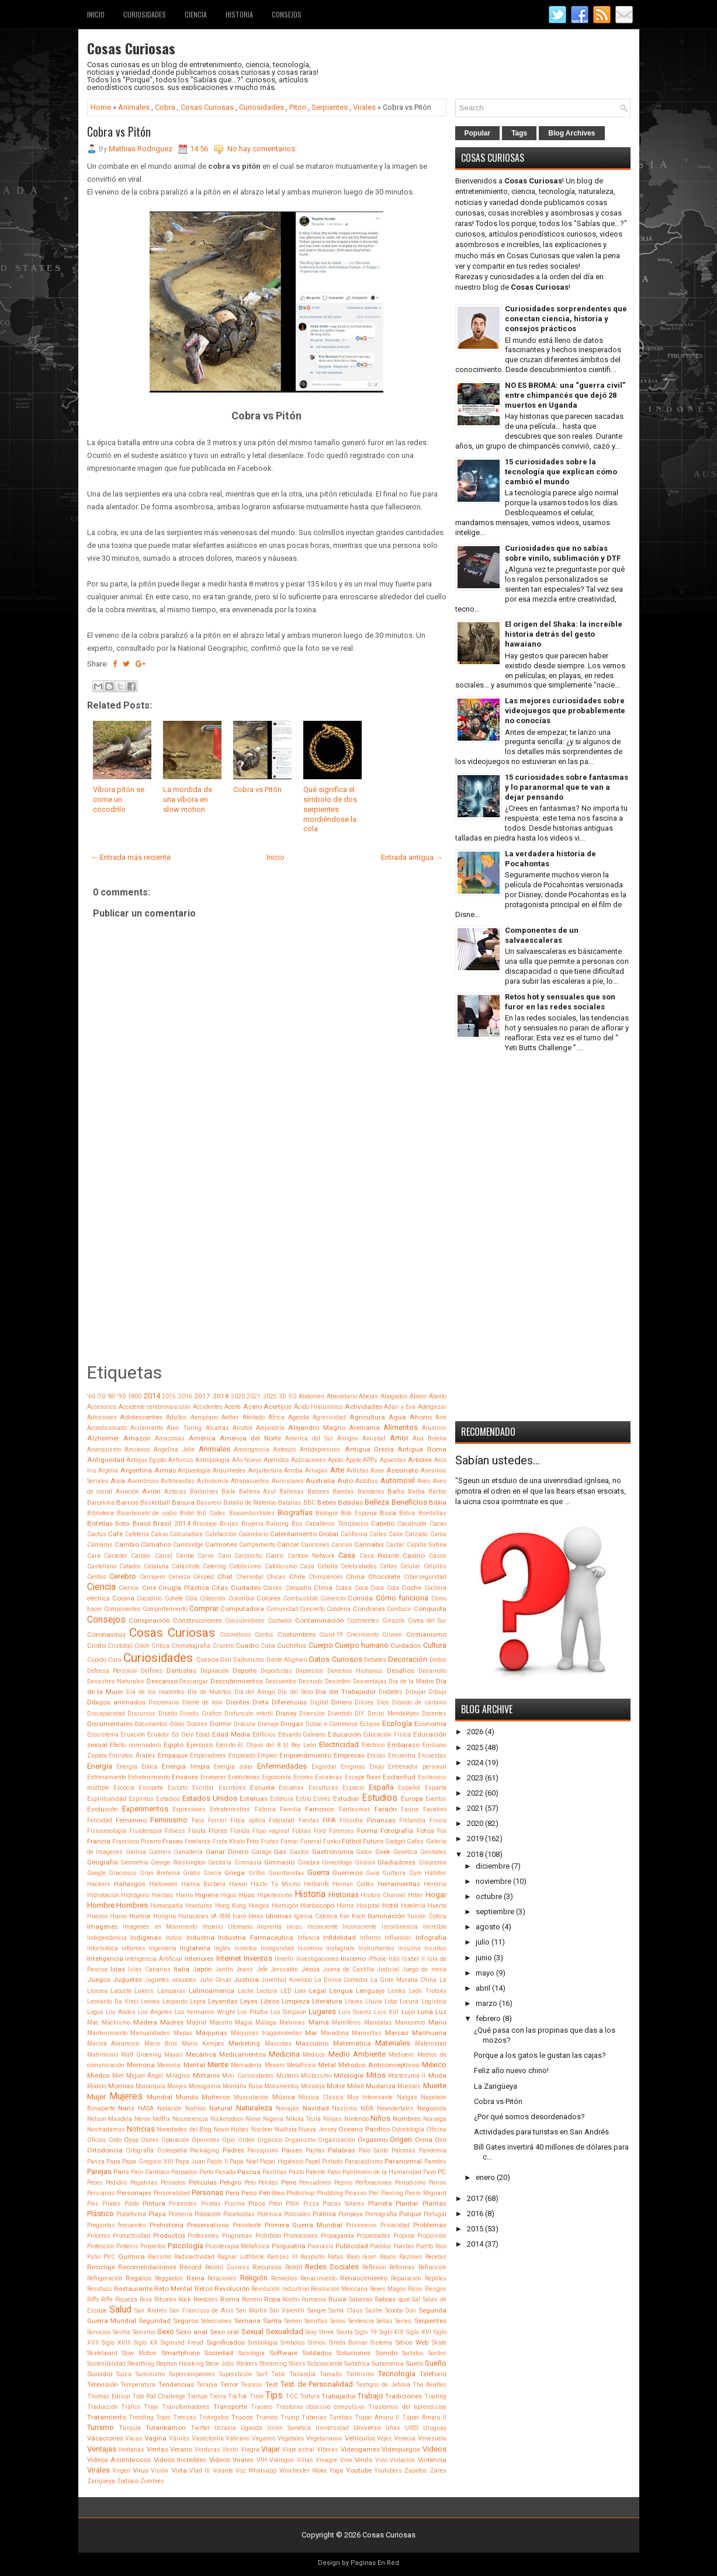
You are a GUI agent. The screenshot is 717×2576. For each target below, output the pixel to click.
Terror (229, 2384)
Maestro (221, 2022)
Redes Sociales (332, 2266)
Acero (252, 1406)
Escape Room (363, 1777)
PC (442, 2172)
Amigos (347, 1438)
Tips (274, 2395)
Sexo (165, 2331)
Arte (337, 1470)
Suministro (150, 2374)
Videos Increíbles (180, 2460)
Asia (117, 1481)
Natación (169, 2108)
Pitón (292, 2203)
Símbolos (292, 2342)
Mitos (376, 2075)
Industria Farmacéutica (255, 1937)
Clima (323, 1588)
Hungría (164, 1916)
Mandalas (378, 2022)
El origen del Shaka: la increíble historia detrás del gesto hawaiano (563, 634)
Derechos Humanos (355, 1671)
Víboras (327, 2449)
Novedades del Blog (184, 2129)
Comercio (332, 1598)
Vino (381, 2460)
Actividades (363, 1406)
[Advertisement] (266, 1278)
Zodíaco (127, 2481)
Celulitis (435, 1566)
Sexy (311, 2332)
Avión (151, 1491)
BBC (309, 1502)
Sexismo (144, 2332)
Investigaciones (317, 1959)
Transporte (230, 2407)
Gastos (299, 1852)
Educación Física (387, 1734)
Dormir (220, 1724)
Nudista (286, 2129)
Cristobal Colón (129, 1646)
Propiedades (373, 2236)
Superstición (235, 2374)
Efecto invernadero (135, 1745)
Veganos (264, 2438)
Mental (194, 2065)
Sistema (381, 2342)
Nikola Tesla (303, 2119)
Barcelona (101, 1502)
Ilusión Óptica (426, 1916)
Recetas (435, 2257)
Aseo (377, 1470)
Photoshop (300, 2193)
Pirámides (183, 2203)
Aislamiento (146, 1428)
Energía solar (233, 1766)
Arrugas (316, 1470)
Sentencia (361, 2321)
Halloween (163, 1884)
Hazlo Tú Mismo (275, 1884)
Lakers (144, 1991)
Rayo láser (361, 2257)
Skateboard (102, 2353)
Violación (402, 2460)
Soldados (317, 2353)
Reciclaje (101, 2267)
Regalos (138, 2278)
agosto (488, 1926)
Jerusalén (284, 1969)
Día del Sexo (295, 1692)
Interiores (199, 1958)
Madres (171, 2022)
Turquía (130, 2428)
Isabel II (413, 1959)
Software (283, 2353)
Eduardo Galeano (302, 1734)
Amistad (374, 1438)
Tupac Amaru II (377, 2417)
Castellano (101, 1566)
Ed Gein (183, 1734)
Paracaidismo (364, 2161)
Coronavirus (106, 1634)
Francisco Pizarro (136, 1841)
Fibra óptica (247, 1820)
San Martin (251, 2310)
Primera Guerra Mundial (304, 2225)
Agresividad (329, 1417)
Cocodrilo (149, 1598)
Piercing (392, 2193)
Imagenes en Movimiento (160, 1927)
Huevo (118, 1916)
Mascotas (278, 2043)
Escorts (178, 1788)
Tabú (278, 2374)
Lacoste (120, 1991)
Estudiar (346, 1798)
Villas (305, 2460)
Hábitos (435, 1873)
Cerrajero (152, 1577)
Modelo (96, 2086)
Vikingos (281, 2460)
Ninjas (332, 2119)
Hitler (415, 1895)
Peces (95, 2182)
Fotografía (396, 1831)
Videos (434, 2449)
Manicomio (410, 2022)
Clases (272, 1588)
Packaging (204, 2150)
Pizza (311, 2203)
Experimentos (145, 1808)
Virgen (121, 2470)
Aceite (232, 1407)
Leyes (249, 2001)
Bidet (187, 1513)
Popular (478, 133)
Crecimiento (363, 1634)
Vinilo (363, 2460)
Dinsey (364, 1702)
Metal (327, 2065)
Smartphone (180, 2353)
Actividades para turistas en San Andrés (541, 2131)
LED (286, 1991)
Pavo (429, 2172)
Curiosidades (144, 14)
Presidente (247, 2225)
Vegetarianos (324, 2438)
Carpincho (248, 1556)
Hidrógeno (135, 1895)
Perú (233, 2193)
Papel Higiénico (281, 2161)
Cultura (434, 1645)
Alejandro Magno (316, 1428)
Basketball (155, 1502)
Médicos (314, 2054)
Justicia (246, 1980)
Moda (437, 2075)
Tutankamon (166, 2428)
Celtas (388, 1566)
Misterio (287, 2075)
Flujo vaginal (270, 1831)
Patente (315, 2172)
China (355, 1576)
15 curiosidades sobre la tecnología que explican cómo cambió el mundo (561, 471)
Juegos (98, 1980)
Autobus (366, 1481)
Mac (93, 2022)
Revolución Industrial (280, 2289)
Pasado (225, 2172)
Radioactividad (194, 2257)
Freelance (198, 1841)
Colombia (241, 1598)
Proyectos (153, 2246)
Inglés (222, 1948)
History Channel (383, 1895)
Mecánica (201, 2054)
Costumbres (297, 1634)
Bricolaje (205, 1523)
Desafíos (400, 1671)
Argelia (108, 1470)
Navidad (316, 2108)
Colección (213, 1598)
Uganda (251, 2428)
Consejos (287, 14)
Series (403, 2321)
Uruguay (434, 2428)
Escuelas (291, 1788)
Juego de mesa (424, 1969)
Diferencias (289, 1702)
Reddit (293, 2267)
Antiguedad (105, 1460)
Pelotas (268, 2182)
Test (271, 2384)
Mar (311, 2033)
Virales (364, 107)
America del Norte (250, 1438)
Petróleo (272, 2193)
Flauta (197, 1831)
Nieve (253, 2119)
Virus (140, 2470)
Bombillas (432, 1513)
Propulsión (431, 2236)
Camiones (221, 1544)
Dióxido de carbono (419, 1702)
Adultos (176, 1417)
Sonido (386, 2353)
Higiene (207, 1895)
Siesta (345, 2332)
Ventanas (131, 2449)
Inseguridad (277, 1948)
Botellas (100, 1523)
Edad (203, 1734)
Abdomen (311, 1396)
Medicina (284, 2054)
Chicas (276, 1577)
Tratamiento (106, 2417)
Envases (185, 1777)
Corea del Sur (427, 1620)
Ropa (272, 2299)
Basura (183, 1502)
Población (208, 2214)
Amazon (137, 1438)
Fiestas (309, 1820)
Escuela (262, 1787)
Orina (423, 2140)
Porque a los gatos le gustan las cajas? (540, 2055)
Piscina (234, 2203)
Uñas (393, 2428)
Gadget (395, 1841)
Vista (179, 2470)
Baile (228, 1491)
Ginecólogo (337, 1862)
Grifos (256, 1873)
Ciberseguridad (425, 1577)
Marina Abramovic (113, 2043)
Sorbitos (413, 2353)
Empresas (349, 1755)
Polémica (269, 2214)
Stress (297, 2363)
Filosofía (351, 1820)
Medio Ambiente (357, 2054)
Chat (225, 1576)
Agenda (298, 1417)
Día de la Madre (411, 1681)
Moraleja (313, 2086)
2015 (169, 1396)
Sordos (437, 2353)
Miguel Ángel (144, 2075)
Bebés (326, 1502)
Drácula (244, 1724)
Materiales (392, 2043)
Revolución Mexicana (339, 2289)
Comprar (204, 1608)
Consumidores (245, 1620)
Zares (438, 2470)
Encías (376, 1755)
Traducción (102, 2407)
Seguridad (154, 2321)
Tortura (310, 2396)
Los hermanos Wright (205, 2012)
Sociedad (218, 2353)
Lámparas (171, 1991)
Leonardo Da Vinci (112, 2001)
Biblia (437, 1502)
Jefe (262, 1969)
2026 (475, 1731)
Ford (320, 1831)
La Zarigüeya (495, 2086)
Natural (221, 2108)
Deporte (245, 1671)
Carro (274, 1555)
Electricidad (339, 1744)
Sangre (316, 2310)
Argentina (136, 1470)
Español (409, 1788)
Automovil (397, 1480)
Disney (286, 1713)
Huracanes (193, 1916)
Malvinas (292, 2022)
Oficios (96, 2140)
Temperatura (137, 2384)
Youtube (359, 2470)
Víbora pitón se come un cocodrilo (118, 799)
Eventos (435, 1799)
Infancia (308, 1938)
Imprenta (269, 1927)
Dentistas (181, 1671)
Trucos (242, 2417)
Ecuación (132, 1734)
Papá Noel (244, 2161)
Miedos (98, 2075)
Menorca (169, 2065)
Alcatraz (217, 1428)
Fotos (425, 1831)
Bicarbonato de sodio (147, 1513)
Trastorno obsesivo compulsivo (320, 2407)
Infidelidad (339, 1937)
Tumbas (340, 2417)
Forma (367, 1831)
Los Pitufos (252, 2012)
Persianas (101, 2193)
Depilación (214, 1671)
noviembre (493, 1881)
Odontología (408, 2129)
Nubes (240, 2129)
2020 (238, 1396)
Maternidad (430, 2043)
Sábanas (361, 2299)
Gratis (191, 1873)
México (434, 2064)
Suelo (414, 2363)
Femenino (131, 1820)
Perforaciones (373, 2182)
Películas (203, 2182)
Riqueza (126, 2299)
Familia (290, 1809)
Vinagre (326, 2460)
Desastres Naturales (116, 1681)
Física (437, 1820)
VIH (262, 2460)
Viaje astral (298, 2449)
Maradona (335, 2033)
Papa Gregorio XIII (147, 2161)
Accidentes (208, 1407)
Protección (101, 2246)
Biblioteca (100, 1513)
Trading (435, 2396)
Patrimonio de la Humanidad (381, 2172)
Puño (94, 2257)
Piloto (131, 2203)
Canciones (315, 1545)
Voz (240, 2470)
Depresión (309, 1671)
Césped (203, 1577)
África (276, 1417)
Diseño (167, 1713)
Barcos (127, 1502)
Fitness (175, 1831)
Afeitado (254, 1417)
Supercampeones (192, 2374)
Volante (223, 2470)
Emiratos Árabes (132, 1755)
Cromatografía (190, 1646)
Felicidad (99, 1820)
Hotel (390, 1905)
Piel (374, 2193)
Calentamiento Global (304, 1534)
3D (282, 1396)
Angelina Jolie (174, 1449)
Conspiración (149, 1620)
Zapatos (415, 2470)
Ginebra (308, 1862)
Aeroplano (204, 1417)
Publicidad (351, 2246)
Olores (150, 2140)
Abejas (368, 1396)
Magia (243, 2022)
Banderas (371, 1491)
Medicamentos (242, 2054)
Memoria (141, 2065)
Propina (403, 2236)
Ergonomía (276, 1777)
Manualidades (150, 2033)
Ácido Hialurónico (318, 1407)
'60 (91, 1396)
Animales (134, 107)
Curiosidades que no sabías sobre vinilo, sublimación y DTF (563, 553)
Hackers (98, 1884)
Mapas (183, 2033)
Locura (409, 2001)
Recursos (267, 2267)
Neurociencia (190, 2119)
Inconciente (322, 1927)
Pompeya (350, 2214)
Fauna (409, 1809)
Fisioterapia (145, 1831)
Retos (204, 2289)
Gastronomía (333, 1852)
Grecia (212, 1873)
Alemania (364, 1428)
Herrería (435, 1884)
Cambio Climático (143, 1544)
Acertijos (278, 1406)
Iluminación (386, 1916)
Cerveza (179, 1577)
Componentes (122, 1609)
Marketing (244, 2043)
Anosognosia (251, 1449)
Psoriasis (320, 2246)
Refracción (432, 2267)
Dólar (177, 1724)
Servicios (99, 2332)
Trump (289, 2417)
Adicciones (102, 1417)
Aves (424, 1481)
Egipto (173, 1745)
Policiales (297, 2214)
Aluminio (434, 1428)
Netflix (161, 2119)
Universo (367, 2428)
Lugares (322, 2011)
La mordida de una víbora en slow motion (187, 799)
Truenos (266, 2417)
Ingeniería (162, 1948)
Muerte (434, 2085)
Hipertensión (274, 1895)
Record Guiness (227, 2267)
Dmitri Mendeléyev (393, 1713)
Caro (224, 1556)
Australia (320, 1481)
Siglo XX (146, 2342)
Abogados (394, 1396)
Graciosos (123, 1873)
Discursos (141, 1713)
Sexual (252, 2331)
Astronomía (212, 1481)
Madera (145, 2022)
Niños (380, 2118)
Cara (94, 1556)
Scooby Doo (400, 2310)
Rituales (165, 2299)
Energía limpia (185, 1766)
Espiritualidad (106, 1799)
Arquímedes (229, 1470)
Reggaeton (169, 2278)
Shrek (326, 2332)
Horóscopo (317, 1905)
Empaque (173, 1755)
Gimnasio (279, 1862)
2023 (475, 1777)
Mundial (159, 2097)
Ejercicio (199, 1745)
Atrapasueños (250, 1481)
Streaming (273, 2363)
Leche (246, 1991)
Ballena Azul (257, 1491)
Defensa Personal (112, 1671)
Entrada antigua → (412, 857)
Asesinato (402, 1470)
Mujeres (126, 2096)
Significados (225, 2342)
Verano (181, 2449)
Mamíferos (346, 2022)
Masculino (312, 2043)
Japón (202, 1969)
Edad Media (231, 1734)
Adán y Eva (399, 1407)
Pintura (154, 2203)
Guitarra (394, 1873)
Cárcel (163, 1556)
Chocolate (384, 1576)
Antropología (212, 1460)
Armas (165, 1470)
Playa (157, 2214)
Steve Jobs (220, 2363)
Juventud (273, 1980)
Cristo (96, 1645)
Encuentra (401, 1755)
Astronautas (178, 1481)
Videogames (360, 2449)
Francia (98, 1841)
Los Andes (121, 2012)
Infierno (370, 1938)
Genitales (433, 1852)
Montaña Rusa (242, 2086)
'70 (101, 1396)
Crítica (160, 1646)
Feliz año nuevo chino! (511, 2070)
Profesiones (203, 2236)
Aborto (437, 1396)
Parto (206, 2172)
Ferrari (217, 1820)
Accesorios (102, 1407)
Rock (184, 2299)
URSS (411, 2428)
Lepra (198, 2001)
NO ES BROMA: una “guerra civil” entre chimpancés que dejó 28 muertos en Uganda (565, 395)
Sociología (251, 2353)
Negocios (431, 2108)
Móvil (355, 2086)
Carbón (141, 1556)
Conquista (430, 1609)
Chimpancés (326, 1577)
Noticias (141, 2128)
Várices (179, 2438)
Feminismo (169, 1819)
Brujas (229, 1523)
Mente (217, 2064)
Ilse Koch (352, 1916)
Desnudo (311, 1681)
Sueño (435, 2363)
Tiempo (197, 2396)
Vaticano (238, 2438)
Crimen (392, 1634)
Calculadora (186, 1534)
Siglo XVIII (116, 2342)
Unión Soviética (289, 2428)
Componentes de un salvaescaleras (542, 935)
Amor (399, 1437)
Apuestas (393, 1460)
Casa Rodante (379, 1556)
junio (484, 1957)
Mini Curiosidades (247, 2075)
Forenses (341, 1831)
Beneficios (409, 1502)
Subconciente (324, 2363)
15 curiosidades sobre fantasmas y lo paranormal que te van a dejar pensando (566, 787)
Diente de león (202, 1702)
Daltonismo (248, 1660)
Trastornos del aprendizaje (407, 2407)
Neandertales (395, 2108)
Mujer (96, 2096)
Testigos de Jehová (383, 2384)
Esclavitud (399, 1777)
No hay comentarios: (262, 148)
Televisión (102, 2384)
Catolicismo (245, 1566)
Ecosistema (103, 1734)
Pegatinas (144, 2182)
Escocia (123, 1788)
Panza (96, 2161)
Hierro (184, 1895)
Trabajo (370, 2395)
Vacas (134, 2438)
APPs (370, 1460)
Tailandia (302, 2374)
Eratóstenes (244, 1777)
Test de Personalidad (316, 2384)
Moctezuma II (406, 2075)
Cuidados (405, 1645)
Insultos (435, 1948)
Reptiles (435, 2278)
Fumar (289, 1841)
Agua (397, 1417)
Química (131, 2256)
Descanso (162, 1681)
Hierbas (162, 1895)
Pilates (111, 2203)
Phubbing (330, 2193)
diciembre (493, 1866)
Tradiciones (403, 2396)
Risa (146, 2299)
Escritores (232, 1788)
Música (283, 2097)
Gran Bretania (160, 1873)
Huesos (97, 1916)
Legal (317, 1991)
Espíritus (141, 1799)
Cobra (165, 107)
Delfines (152, 1671)
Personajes (134, 2193)
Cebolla (327, 1566)
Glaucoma (432, 1862)
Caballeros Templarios (337, 1523)
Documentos (151, 1724)
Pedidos (116, 2182)
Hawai (238, 1884)
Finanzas (381, 1820)
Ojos (131, 2140)
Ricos (415, 2289)
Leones (150, 2001)
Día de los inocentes (155, 1692)
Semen (293, 2321)
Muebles (409, 2086)
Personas (207, 2192)
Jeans (244, 1969)
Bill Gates (211, 1513)
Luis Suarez (355, 2012)
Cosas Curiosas (131, 47)
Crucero (223, 1646)
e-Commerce (341, 1724)
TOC (291, 2396)
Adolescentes (141, 1417)
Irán (394, 1959)
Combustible (300, 1598)
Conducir (399, 1609)
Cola (191, 1598)
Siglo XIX (391, 2332)
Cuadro (247, 1645)
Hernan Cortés (353, 1884)
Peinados (173, 2182)
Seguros (186, 2321)
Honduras (199, 1906)
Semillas (316, 2321)
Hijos (247, 1895)
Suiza (123, 2374)
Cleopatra (298, 1588)
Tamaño (331, 2374)
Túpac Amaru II (424, 2417)
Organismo (300, 2140)
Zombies (152, 2481)
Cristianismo (426, 1634)
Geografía (102, 1862)
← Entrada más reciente (131, 857)
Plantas (434, 2203)
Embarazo (403, 1745)
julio (483, 1942)
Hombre (101, 1905)
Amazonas (170, 1438)
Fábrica (265, 1809)
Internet (228, 1958)
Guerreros (347, 1873)
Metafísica (301, 2065)
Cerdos (96, 1577)
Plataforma (131, 2214)
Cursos (207, 1659)
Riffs (93, 2299)
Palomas (403, 2150)
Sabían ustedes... (497, 1460)
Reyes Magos (388, 2289)
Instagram (340, 1948)
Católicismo (281, 1566)
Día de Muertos (209, 1692)
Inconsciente (359, 1927)
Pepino (343, 2182)
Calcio (159, 1534)
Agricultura (367, 1417)
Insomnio (310, 1948)
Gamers (160, 1852)
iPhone (377, 1959)
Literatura (327, 2001)
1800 (134, 1396)
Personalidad (172, 2193)
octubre (489, 1896)
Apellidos (276, 1460)
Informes (134, 1948)
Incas (294, 1927)
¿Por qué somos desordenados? (529, 2116)
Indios (173, 1938)
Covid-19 (331, 1634)
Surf (262, 2374)
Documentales (110, 1724)
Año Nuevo (246, 1460)
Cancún (341, 1545)
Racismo (159, 2257)
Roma (230, 2299)
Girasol (365, 1862)
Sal (416, 2299)
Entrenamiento (106, 1777)
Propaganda (337, 2236)
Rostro (290, 2299)
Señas (384, 2321)
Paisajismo (262, 2150)
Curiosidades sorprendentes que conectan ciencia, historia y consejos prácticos (566, 318)
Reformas (402, 2267)
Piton (297, 107)
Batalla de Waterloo (249, 1502)
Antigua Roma (421, 1449)
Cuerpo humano (362, 1645)
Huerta (437, 1906)
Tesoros (251, 2384)
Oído (115, 2140)
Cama (438, 1534)
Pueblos (381, 2246)
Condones (369, 1609)
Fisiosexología (106, 1831)
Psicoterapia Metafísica (237, 2246)
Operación (175, 2140)
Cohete (174, 1598)
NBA (367, 2108)
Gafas (415, 1841)
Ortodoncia (105, 2150)
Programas (237, 2236)
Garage (261, 1852)
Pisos (256, 2203)
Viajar (270, 2449)
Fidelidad (282, 1820)
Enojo (376, 1766)
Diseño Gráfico (200, 1713)
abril (483, 1988)
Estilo (303, 1799)
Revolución (232, 2289)
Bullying (277, 1523)
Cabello (382, 1523)
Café (115, 1534)
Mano (437, 2022)
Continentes (363, 1620)
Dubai (314, 1724)
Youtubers (388, 2470)
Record (190, 2267)
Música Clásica (321, 2097)
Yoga (336, 2470)
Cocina (123, 1598)
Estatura (281, 1799)
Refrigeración (105, 2278)
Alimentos (400, 1427)
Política (324, 2214)
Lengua (341, 1991)
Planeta (380, 2203)
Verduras (207, 2449)
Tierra (217, 2396)
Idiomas (279, 1916)
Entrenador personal (417, 1766)
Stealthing (140, 2363)
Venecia (404, 2438)
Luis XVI (386, 2012)
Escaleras (328, 1777)
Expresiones (189, 1809)
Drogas (291, 1724)
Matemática (352, 2043)
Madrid (196, 2022)
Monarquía (150, 2086)
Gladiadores (396, 1862)
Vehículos (360, 2438)
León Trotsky (427, 1991)
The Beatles (429, 2384)
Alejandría (270, 1428)
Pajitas (315, 2150)
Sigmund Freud (182, 2342)
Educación (344, 1734)
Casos (437, 1556)
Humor (140, 1916)
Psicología (185, 2245)
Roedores (205, 2299)
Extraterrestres (230, 1809)
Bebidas (350, 1502)
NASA (146, 2108)
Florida (240, 1831)
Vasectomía (208, 2438)
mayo (485, 1973)
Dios (383, 1702)
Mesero (275, 2065)
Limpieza (296, 2001)
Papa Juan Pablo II (201, 2161)
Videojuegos (401, 2449)
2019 (475, 1838)
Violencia (432, 2460)
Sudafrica (357, 2363)
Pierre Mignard (425, 2193)
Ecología (397, 1723)
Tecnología (396, 2373)
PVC (109, 2257)
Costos (264, 1634)
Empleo (267, 1755)
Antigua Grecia (369, 1449)
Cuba (268, 1646)
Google (96, 1873)
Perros (437, 2182)
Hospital (368, 1906)
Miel (118, 2075)
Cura (115, 1660)
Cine (149, 1588)
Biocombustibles (252, 1513)
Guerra (318, 1872)
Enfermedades (282, 1766)
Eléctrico (373, 1745)
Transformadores (186, 2407)
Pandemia (432, 2150)
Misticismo (316, 2075)
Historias (343, 1894)
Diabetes (391, 1692)
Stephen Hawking (180, 2363)
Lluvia (373, 2001)
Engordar (324, 1766)
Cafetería (136, 1534)
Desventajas (370, 1681)
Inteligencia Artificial (153, 1959)
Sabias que (392, 2299)
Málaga (265, 2022)
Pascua (249, 2172)
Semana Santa (258, 2321)
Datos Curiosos (335, 1659)
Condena (339, 1609)
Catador (130, 1566)
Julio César (215, 1980)
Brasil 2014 (171, 1523)
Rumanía (314, 2299)
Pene (288, 2182)
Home (101, 107)
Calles (378, 1534)
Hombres (132, 1905)
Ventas (157, 2449)
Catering (214, 1566)
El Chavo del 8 (259, 1745)
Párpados (184, 2172)
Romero (252, 2299)
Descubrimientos (236, 1681)
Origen (401, 2139)
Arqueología (194, 1470)
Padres (233, 2150)
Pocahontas (239, 2214)
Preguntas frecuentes (117, 2225)
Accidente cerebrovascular (154, 1407)
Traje (151, 2407)
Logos (95, 2012)
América (202, 1438)
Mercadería (246, 2065)
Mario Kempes (203, 2043)
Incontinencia (400, 1927)
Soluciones (353, 2353)
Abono (418, 1396)
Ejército (225, 1745)
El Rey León (300, 1745)
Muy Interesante (370, 2097)
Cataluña (156, 1566)
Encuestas (432, 1755)
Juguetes (127, 1980)
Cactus (96, 1534)
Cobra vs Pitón (119, 131)
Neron (142, 2119)
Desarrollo (432, 1671)
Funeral (310, 1841)
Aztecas (175, 1491)
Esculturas (323, 1788)
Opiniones (206, 2140)
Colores (268, 1598)
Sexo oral (225, 2332)
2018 (221, 1396)
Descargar (193, 1681)
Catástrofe (186, 1566)
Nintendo (356, 2119)
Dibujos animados (116, 1702)
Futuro (373, 1841)
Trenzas (184, 2417)
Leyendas (223, 2001)
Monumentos (281, 2086)
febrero (488, 2018)
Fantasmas (354, 1809)
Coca (361, 1588)
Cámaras (100, 1545)
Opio (228, 2140)
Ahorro (421, 1417)
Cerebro (122, 1576)
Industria (200, 1937)
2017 (202, 1396)
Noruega (434, 2119)
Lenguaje (370, 1991)
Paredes (435, 2161)
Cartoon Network (311, 1556)
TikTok (237, 2396)
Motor (336, 2086)
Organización (336, 2140)
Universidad (332, 2428)
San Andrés (150, 2310)
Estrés (322, 1799)
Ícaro (239, 1916)
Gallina (136, 1852)
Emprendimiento (305, 1755)
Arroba (293, 1470)
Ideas (256, 1916)
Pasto (296, 2172)
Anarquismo (104, 1449)
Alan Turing (184, 1428)
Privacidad (395, 2225)
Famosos (319, 1809)
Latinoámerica (211, 1991)
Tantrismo (360, 2374)
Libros (270, 2001)
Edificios (264, 1734)
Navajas (287, 2108)
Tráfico (130, 2407)
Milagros (178, 2075)
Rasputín (312, 2257)
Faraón (386, 1809)
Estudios (379, 1798)
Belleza (377, 1502)
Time (257, 2396)
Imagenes (102, 1926)
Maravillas (367, 2033)
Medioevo (401, 2054)
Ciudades (246, 1588)
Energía (99, 1766)
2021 (254, 1396)
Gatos (364, 1852)
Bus (297, 1523)
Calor (396, 1534)
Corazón (393, 1620)
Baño (395, 1491)
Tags (519, 133)
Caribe (185, 1556)
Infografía (430, 1937)
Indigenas (145, 1937)
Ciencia (196, 14)
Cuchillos (291, 1645)
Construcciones (197, 1620)
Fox (441, 1831)
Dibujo (437, 1692)
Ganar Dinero (227, 1852)
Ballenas (291, 1491)
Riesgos (435, 2289)
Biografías (295, 1512)
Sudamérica (388, 2363)
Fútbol (351, 1841)
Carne (206, 1556)
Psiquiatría (289, 2246)
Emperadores (208, 1755)
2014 (152, 1395)
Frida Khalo (229, 1841)
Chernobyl (250, 1577)
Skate (439, 2342)
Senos (338, 2321)
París (121, 2172)
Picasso (355, 2193)
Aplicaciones (308, 1460)
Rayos (388, 2257)
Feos (198, 1820)
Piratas (211, 2203)
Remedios (284, 2278)
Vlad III (199, 2470)
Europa (412, 1798)
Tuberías (314, 2417)
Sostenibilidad (106, 2363)
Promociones (300, 2236)
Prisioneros (361, 2225)
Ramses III (282, 2257)
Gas (280, 1852)
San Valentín (286, 2310)
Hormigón (285, 1906)
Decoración (407, 1659)
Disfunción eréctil (248, 1713)
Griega (234, 1873)
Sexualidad (284, 2331)
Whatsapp (262, 2470)
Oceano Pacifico (363, 2129)
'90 (121, 1396)
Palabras (341, 2150)
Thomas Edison (108, 2396)
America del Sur (309, 1438)
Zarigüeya (101, 2481)
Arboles (420, 1460)
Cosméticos (235, 1634)
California (354, 1534)
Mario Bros (160, 2043)
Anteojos (284, 1449)
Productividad (131, 2236)
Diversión (312, 1713)
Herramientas (398, 1884)
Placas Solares (344, 2203)
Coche (411, 1588)
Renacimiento (318, 2278)
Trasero (261, 2407)
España (381, 1787)
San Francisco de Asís (201, 2310)
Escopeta (150, 1788)
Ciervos (129, 1588)
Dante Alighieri (286, 1660)
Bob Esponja (358, 1513)
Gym (415, 1873)
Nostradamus (106, 2129)
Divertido (340, 1713)
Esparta (435, 1788)
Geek (382, 1852)
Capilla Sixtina (426, 1545)
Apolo (335, 1460)
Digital (319, 1702)
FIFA (329, 1820)
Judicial (388, 1969)
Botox (122, 1523)
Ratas (336, 2257)
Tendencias (176, 2384)
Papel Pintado (323, 2161)
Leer (300, 1991)
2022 (475, 1793)
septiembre (495, 1911)
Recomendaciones (147, 2267)
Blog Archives (571, 133)
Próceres (98, 2236)
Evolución (102, 1809)
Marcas (396, 2033)
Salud (120, 2309)
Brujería (252, 1523)
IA (214, 1916)
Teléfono (433, 2374)
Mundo (187, 2097)
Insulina (409, 1948)
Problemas (429, 2225)
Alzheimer (103, 1438)
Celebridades (359, 1566)
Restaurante (133, 2289)
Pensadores (315, 2182)
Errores (303, 1777)
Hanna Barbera (203, 1884)
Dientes (238, 1702)
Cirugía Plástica (183, 1588)
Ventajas (101, 2449)
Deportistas (276, 1671)
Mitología (348, 2075)
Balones (318, 1491)
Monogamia (205, 2086)
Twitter (200, 2428)
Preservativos (208, 2225)
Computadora (242, 1609)
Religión (254, 2277)
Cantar (395, 1545)
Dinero (341, 1702)
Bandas (343, 1491)
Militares (206, 2075)
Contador (280, 1620)
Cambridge (188, 1545)
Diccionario (163, 1702)
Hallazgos (130, 1884)
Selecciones (216, 2321)
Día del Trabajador (346, 1692)
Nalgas (407, 2097)
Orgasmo (372, 2140)
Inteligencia (105, 1958)
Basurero (208, 1502)
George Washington (178, 1862)
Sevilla (121, 2332)
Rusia (337, 2299)
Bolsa (407, 1513)
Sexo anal (191, 2332)
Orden (246, 2140)
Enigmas (353, 1766)
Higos (228, 1895)
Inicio (96, 14)
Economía (430, 1724)
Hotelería (413, 1906)
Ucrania (225, 2428)
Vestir (230, 2449)
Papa (113, 2161)
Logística (433, 2001)
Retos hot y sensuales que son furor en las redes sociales (560, 1001)
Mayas (173, 2054)
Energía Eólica (137, 1766)
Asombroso (142, 1481)
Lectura (267, 1991)
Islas (117, 1969)
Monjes (177, 2086)
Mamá (319, 2022)
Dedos (437, 1660)
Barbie (437, 1491)
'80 (111, 1396)
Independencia (107, 1938)
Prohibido (268, 2236)
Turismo (100, 2427)
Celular (410, 1566)
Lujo (408, 2012)
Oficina (436, 2129)
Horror (345, 1906)
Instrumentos (376, 1948)
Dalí (225, 1660)
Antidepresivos (320, 1449)
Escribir (203, 1788)
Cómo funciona (402, 1597)
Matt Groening (141, 2054)
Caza (307, 1566)
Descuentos (281, 1681)
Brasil (142, 1523)
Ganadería (188, 1852)
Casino (414, 1555)
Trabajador (338, 2396)
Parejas (99, 2171)
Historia (239, 14)
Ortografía (140, 2150)
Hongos (258, 1906)
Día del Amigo (254, 1692)
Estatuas (254, 1798)
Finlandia (412, 1820)
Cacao (437, 1523)
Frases (172, 1841)
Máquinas (211, 2033)
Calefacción (221, 1534)
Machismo (116, 2022)
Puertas (403, 2246)
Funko (331, 1841)
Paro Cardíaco (150, 2172)
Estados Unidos (209, 1798)
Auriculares (288, 1481)
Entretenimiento (149, 1777)
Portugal (435, 2214)
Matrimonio (102, 2054)
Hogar (435, 1894)
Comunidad (282, 1609)
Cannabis (369, 1544)
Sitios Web (411, 2342)
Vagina (155, 2438)
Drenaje (268, 1724)
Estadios (168, 1799)
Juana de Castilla (348, 1969)
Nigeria (273, 2119)
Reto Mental (173, 2289)
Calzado (416, 1534)
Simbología (263, 2342)
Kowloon (300, 1980)
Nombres (407, 2119)
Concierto (312, 1609)
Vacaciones (105, 2438)
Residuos (99, 2289)
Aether (230, 1417)
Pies (93, 2203)
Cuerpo (321, 1645)
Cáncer (288, 1544)
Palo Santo (374, 2150)
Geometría (134, 1862)
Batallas (290, 1502)
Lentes (397, 1991)
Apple (353, 1460)
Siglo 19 (366, 2332)
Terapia (206, 2384)
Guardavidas (286, 1873)
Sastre (373, 2310)
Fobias (301, 1831)
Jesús (310, 1969)
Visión (159, 2470)
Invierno (353, 1958)
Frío (252, 1841)
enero (485, 2177)
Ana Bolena (429, 1438)
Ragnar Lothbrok (240, 2257)
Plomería (180, 2214)
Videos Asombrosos (119, 2460)
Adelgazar (432, 1407)
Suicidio (99, 2374)
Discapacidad (106, 1713)
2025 (270, 1396)
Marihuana (429, 2033)
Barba (416, 1491)
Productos (169, 2235)
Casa (346, 1555)
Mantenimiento (107, 2033)
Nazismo (344, 2108)
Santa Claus (345, 2310)
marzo (486, 2003)
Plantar (407, 2203)
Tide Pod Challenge (158, 2396)
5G (293, 1396)
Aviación (127, 1491)
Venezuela (432, 2438)
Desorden (338, 1681)
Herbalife (316, 1884)
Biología (327, 1513)
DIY (360, 1713)
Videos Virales (231, 2460)
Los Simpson (288, 2012)
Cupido (96, 1660)
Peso (249, 2193)
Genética (405, 1852)
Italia (181, 1969)
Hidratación (103, 1895)
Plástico (100, 2213)
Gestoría (219, 1862)
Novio (221, 2129)
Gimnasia (248, 1862)
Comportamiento (165, 1609)
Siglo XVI (418, 2332)
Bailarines (204, 1491)
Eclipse (370, 1724)
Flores (218, 1831)
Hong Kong (230, 1906)
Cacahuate (412, 1523)
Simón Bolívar (348, 2342)
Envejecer (213, 1777)
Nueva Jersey (317, 2129)
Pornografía (381, 2214)
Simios (317, 2342)
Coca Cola (384, 1588)
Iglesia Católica (315, 1916)
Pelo (249, 2182)
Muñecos (216, 2097)
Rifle (107, 2299)
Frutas (270, 1841)
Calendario (253, 1534)
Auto (345, 1481)
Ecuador (158, 1734)
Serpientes (329, 107)
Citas (220, 1588)
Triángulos (214, 2417)
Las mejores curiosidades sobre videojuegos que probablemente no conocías (565, 710)
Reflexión (374, 2267)
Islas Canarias (149, 1969)
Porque (410, 2214)
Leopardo (175, 2001)
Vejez (384, 2438)
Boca (388, 1513)
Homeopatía (166, 1906)
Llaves (354, 2001)
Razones (410, 2257)
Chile (297, 1576)
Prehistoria (166, 2225)
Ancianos (137, 1449)
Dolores (197, 1724)
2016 (185, 1396)
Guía (372, 1873)
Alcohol (242, 1428)
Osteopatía (172, 2150)
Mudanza (381, 2086)
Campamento (257, 1545)
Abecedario (342, 1396)
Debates (375, 1660)
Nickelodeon (227, 2119)
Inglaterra (195, 1948)
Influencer (398, 1938)
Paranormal (403, 2161)
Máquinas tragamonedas (266, 2033)
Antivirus (180, 1460)
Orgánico (269, 2140)
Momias (121, 2086)
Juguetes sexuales (170, 1980)
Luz (440, 2012)
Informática (102, 1948)
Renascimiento (363, 2278)
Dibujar (416, 1692)
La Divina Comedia (341, 1980)
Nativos (195, 2108)
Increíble (434, 1927)
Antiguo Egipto (146, 1460)
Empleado (241, 1755)
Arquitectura (265, 1470)
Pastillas (274, 2172)
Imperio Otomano (227, 1927)
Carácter (115, 1556)
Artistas (358, 1470)
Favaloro (434, 1809)
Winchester (294, 2470)
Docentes (434, 1713)
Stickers (247, 2363)
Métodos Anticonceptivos (378, 2065)
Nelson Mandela (110, 2119)
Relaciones (222, 2278)
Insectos (245, 1948)
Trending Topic (150, 2417)
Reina (195, 2278)
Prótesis (127, 2246)
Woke (319, 2470)
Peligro (230, 2182)
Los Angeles (155, 2012)
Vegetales (291, 2438)
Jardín (224, 1969)
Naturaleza (254, 2107)
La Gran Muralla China (403, 1980)
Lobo (391, 2001)
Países (292, 2150)
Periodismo (410, 2182)
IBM (224, 1916)
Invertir (284, 1959)
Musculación (251, 2097)
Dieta (260, 1702)
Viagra (250, 2449)
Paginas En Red (375, 2563)
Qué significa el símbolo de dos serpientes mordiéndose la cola (330, 809)
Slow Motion (139, 2353)
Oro (440, 2140)
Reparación (406, 2278)
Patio (334, 2172)
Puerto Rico (431, 2246)
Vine (346, 2460)
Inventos (258, 1958)
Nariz (126, 2108)
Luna (425, 2012)
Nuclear (262, 2129)
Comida (360, 1598)
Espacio (353, 1788)
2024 (475, 1762)
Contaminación (319, 1620)
